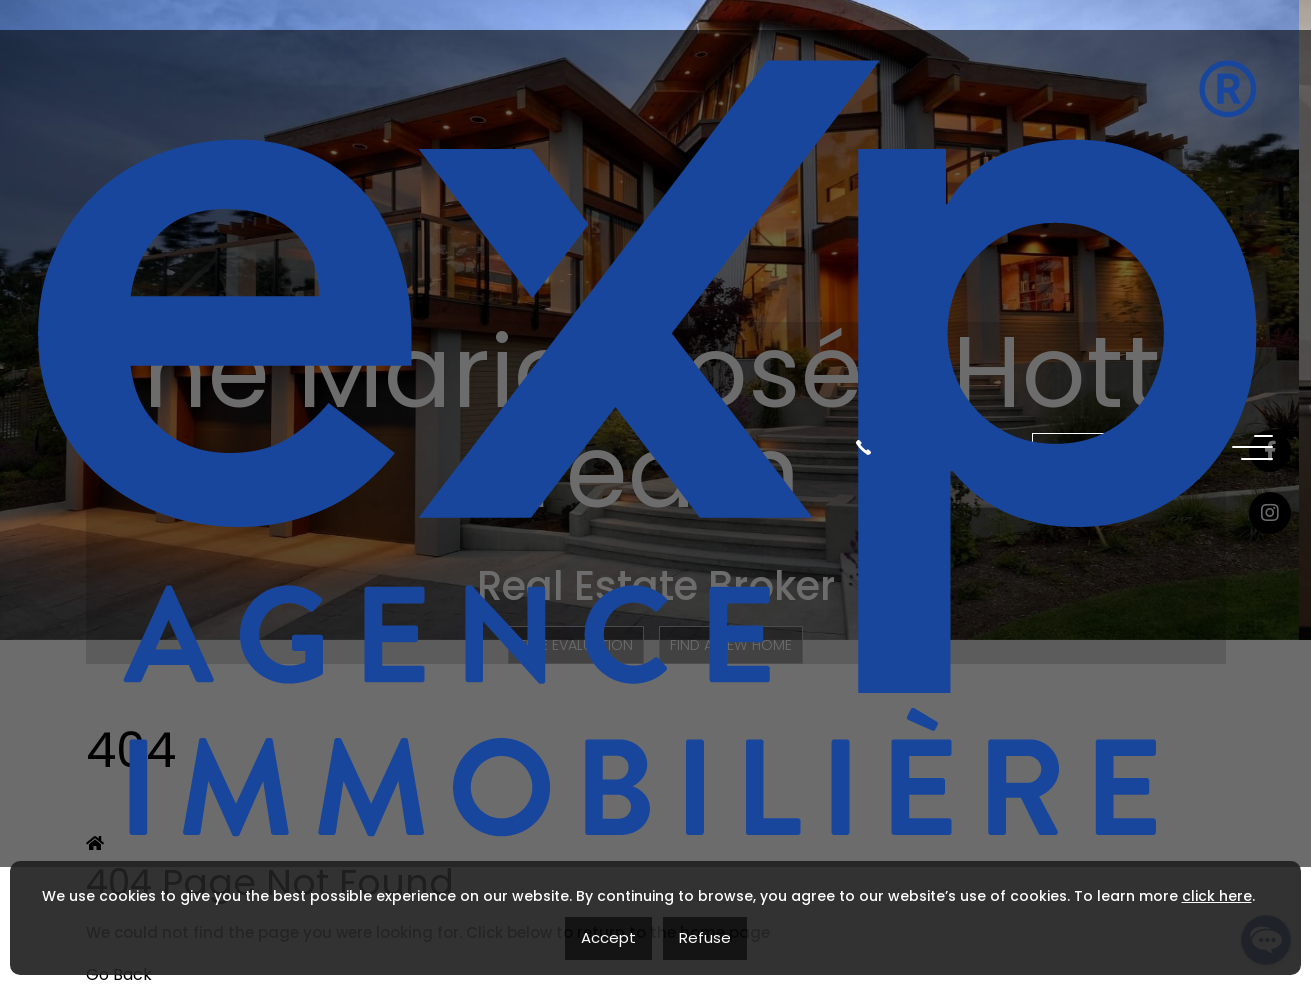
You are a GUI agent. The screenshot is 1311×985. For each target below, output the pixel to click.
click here (1217, 896)
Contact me (1117, 78)
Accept (608, 937)
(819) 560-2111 (929, 79)
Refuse (705, 937)
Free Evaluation (575, 645)
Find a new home (732, 645)
